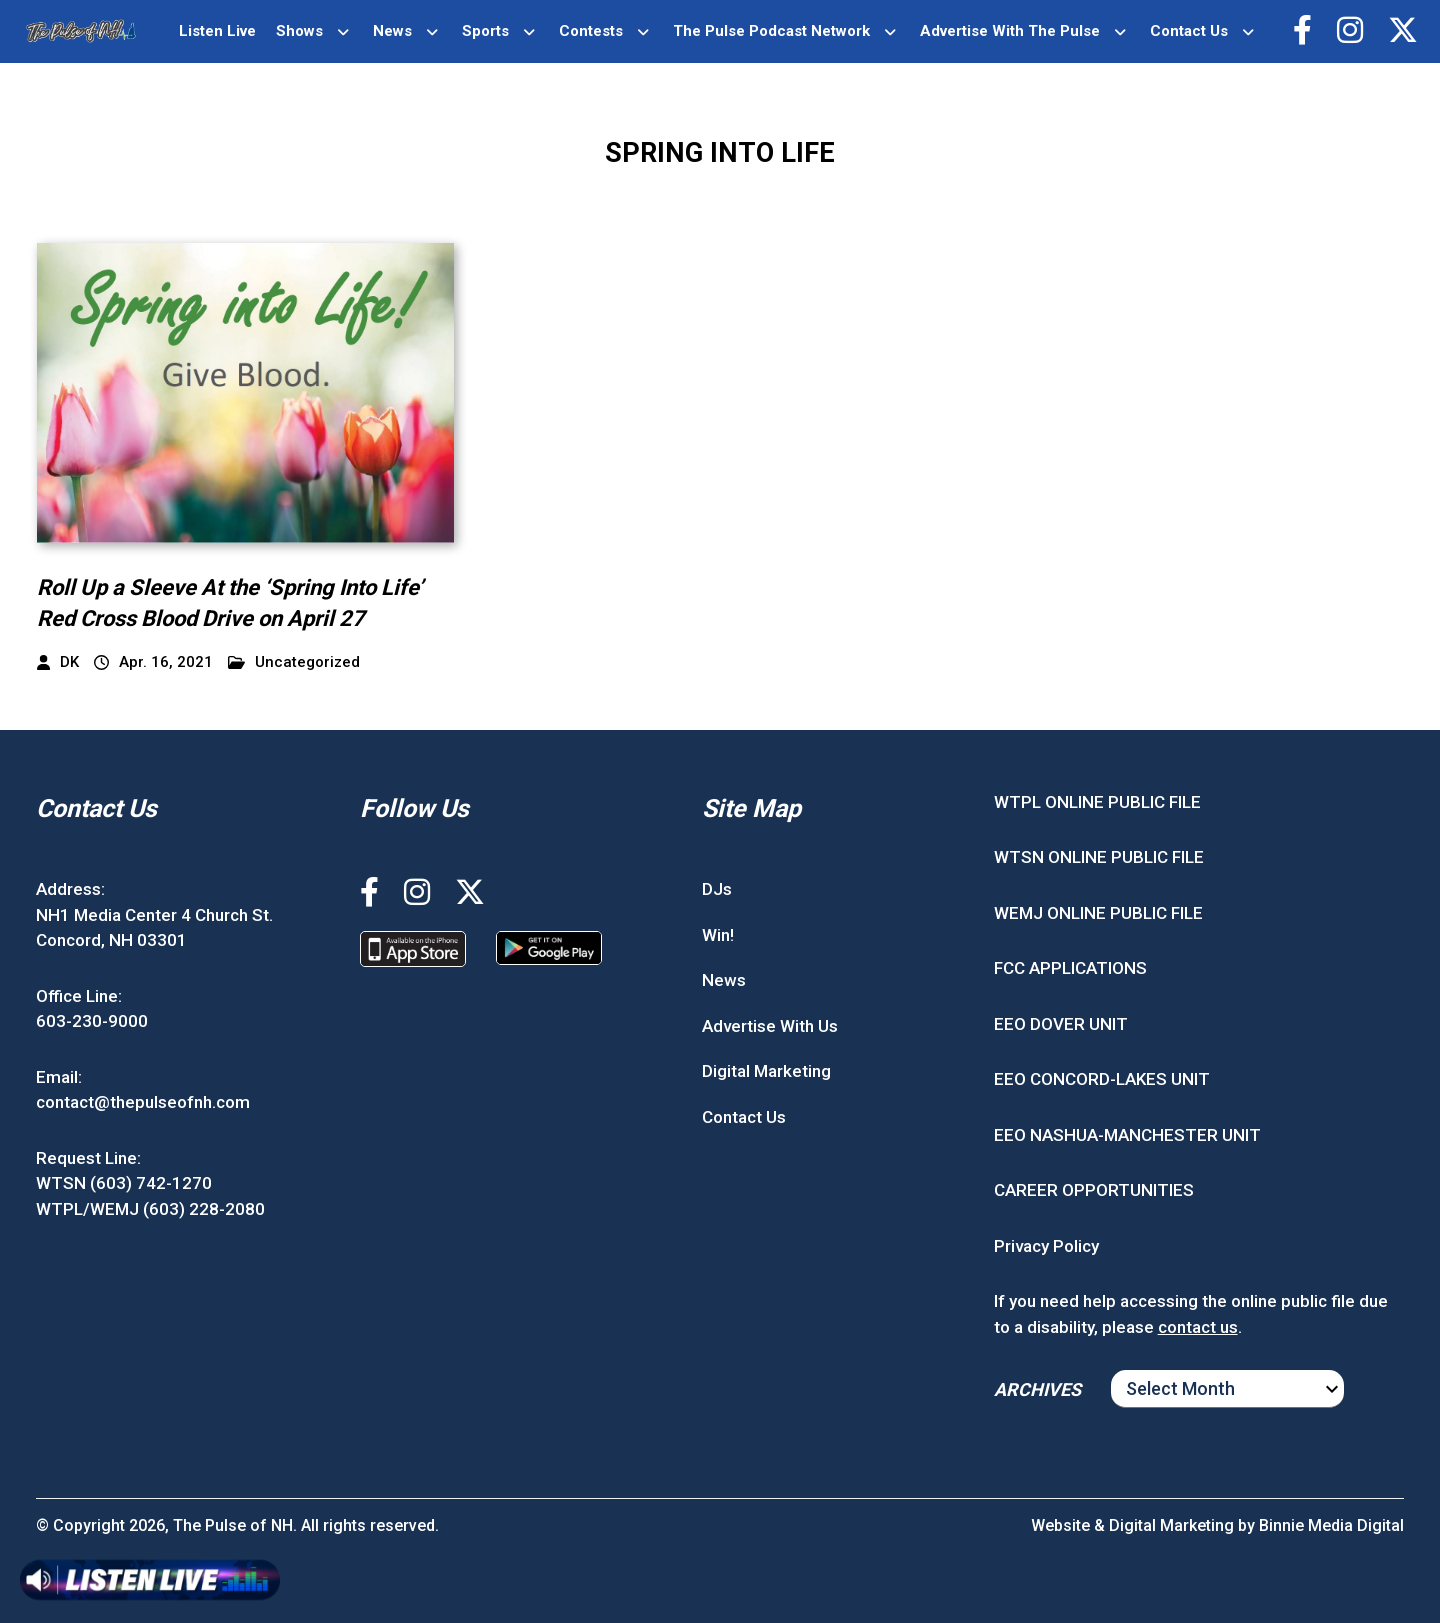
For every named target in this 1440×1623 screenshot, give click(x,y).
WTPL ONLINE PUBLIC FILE (1097, 802)
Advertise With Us (770, 1026)
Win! (718, 935)
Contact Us (1189, 31)
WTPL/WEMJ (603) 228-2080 (150, 1209)
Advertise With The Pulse (1010, 31)
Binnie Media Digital (1331, 1525)
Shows (299, 31)
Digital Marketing (766, 1071)
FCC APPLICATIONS (1070, 968)
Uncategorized (294, 662)
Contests (591, 31)
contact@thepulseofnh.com (143, 1102)
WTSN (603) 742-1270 (124, 1183)
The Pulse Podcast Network (771, 31)
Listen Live (217, 31)
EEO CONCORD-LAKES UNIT (1102, 1079)
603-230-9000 (92, 1021)
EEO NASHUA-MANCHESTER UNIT (1127, 1135)
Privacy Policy (1046, 1246)
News (392, 31)
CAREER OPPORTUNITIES (1094, 1190)
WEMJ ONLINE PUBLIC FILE (1098, 913)
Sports (485, 31)
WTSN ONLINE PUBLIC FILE (1099, 857)
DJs (717, 889)
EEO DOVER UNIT (1061, 1024)
